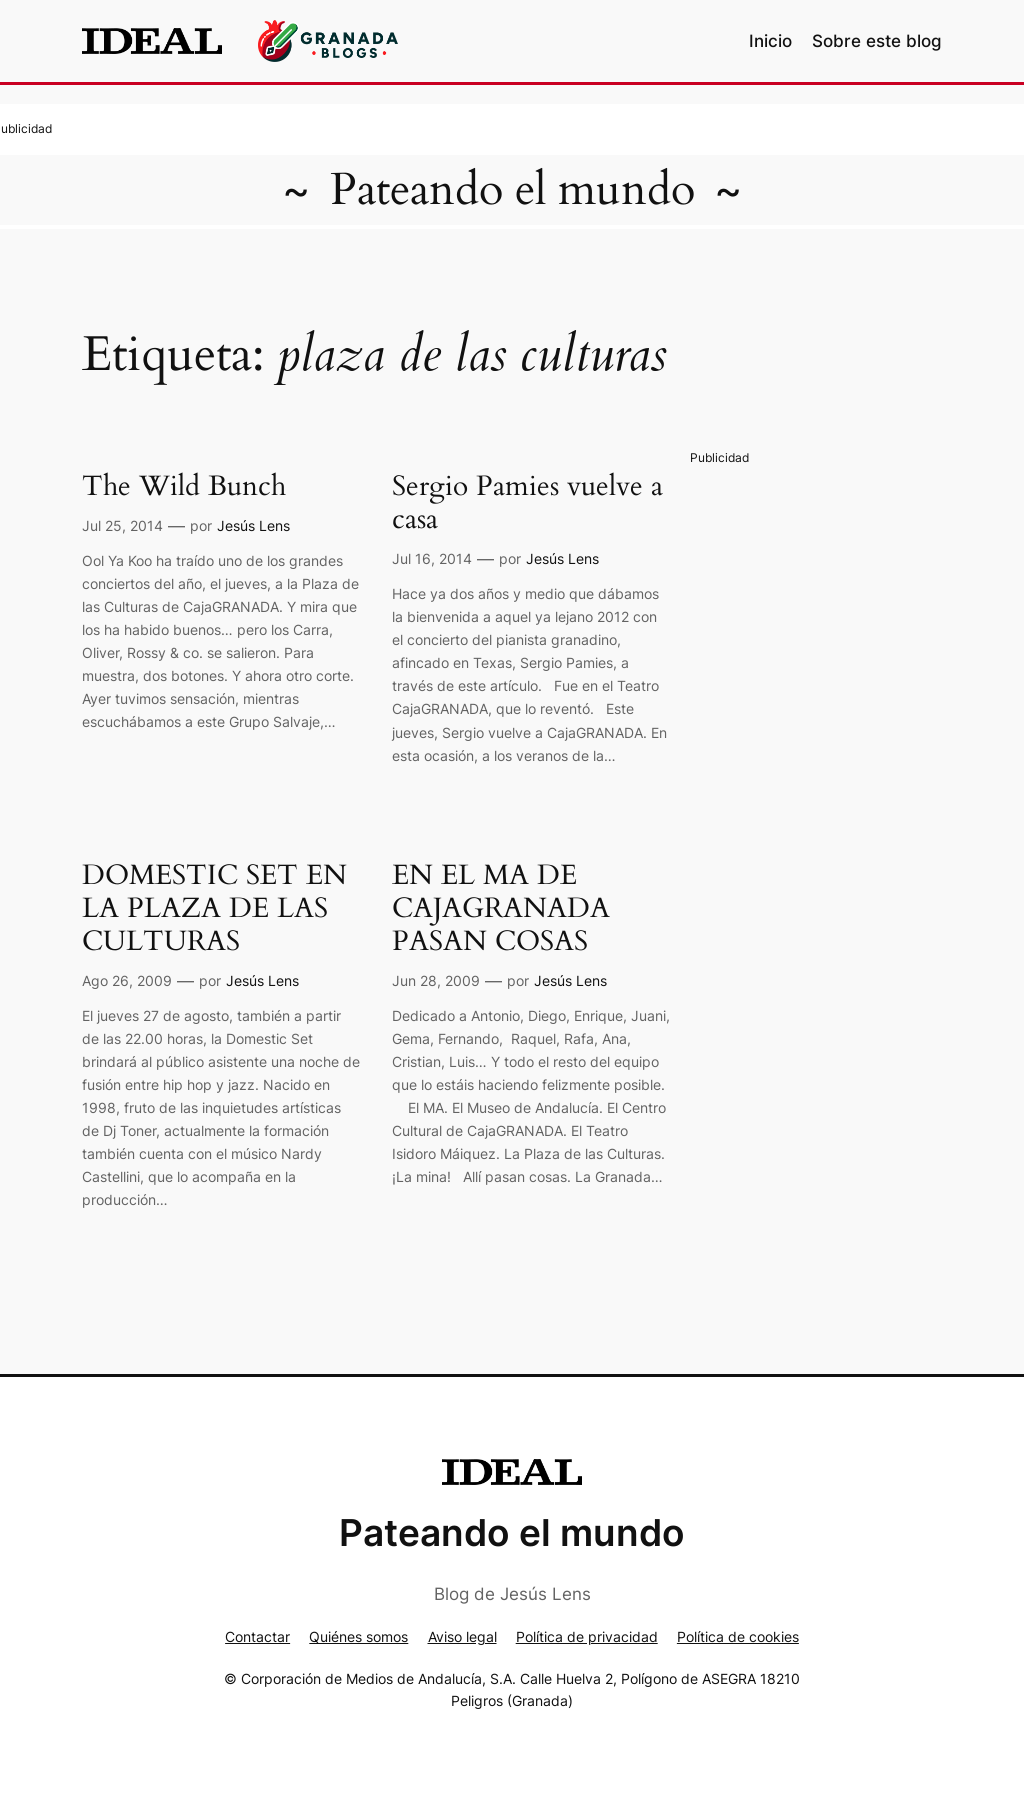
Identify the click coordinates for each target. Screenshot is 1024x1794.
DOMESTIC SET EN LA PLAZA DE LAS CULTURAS (214, 908)
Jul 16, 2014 (432, 558)
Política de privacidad (587, 1636)
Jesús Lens (253, 525)
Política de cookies (738, 1636)
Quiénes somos (358, 1636)
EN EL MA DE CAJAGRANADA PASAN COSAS (501, 908)
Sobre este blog (877, 41)
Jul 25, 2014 (122, 525)
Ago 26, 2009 (127, 980)
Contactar (257, 1636)
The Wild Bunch (184, 486)
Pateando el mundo (512, 190)
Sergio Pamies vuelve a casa (527, 503)
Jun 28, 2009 (436, 980)
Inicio (770, 41)
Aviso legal (462, 1636)
